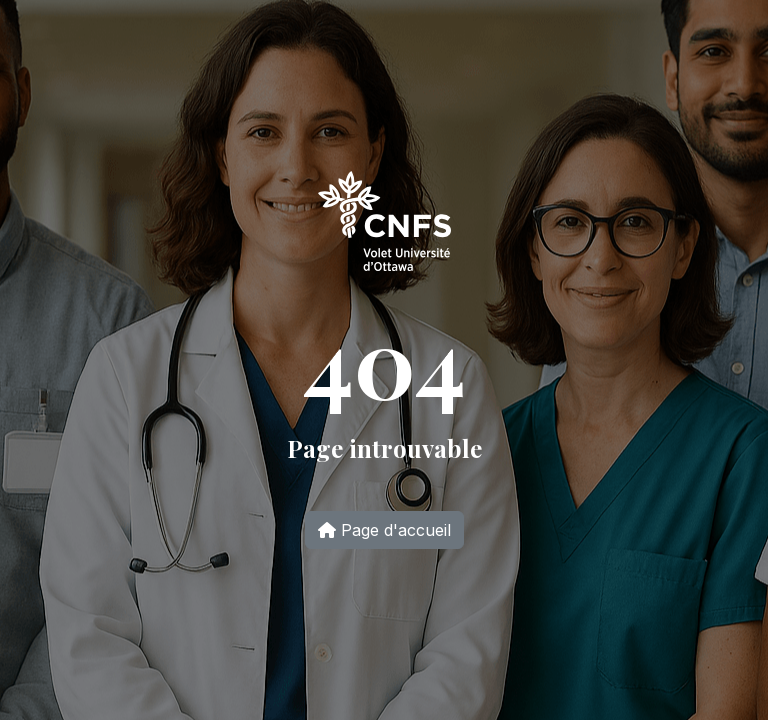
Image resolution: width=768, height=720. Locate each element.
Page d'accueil (384, 530)
